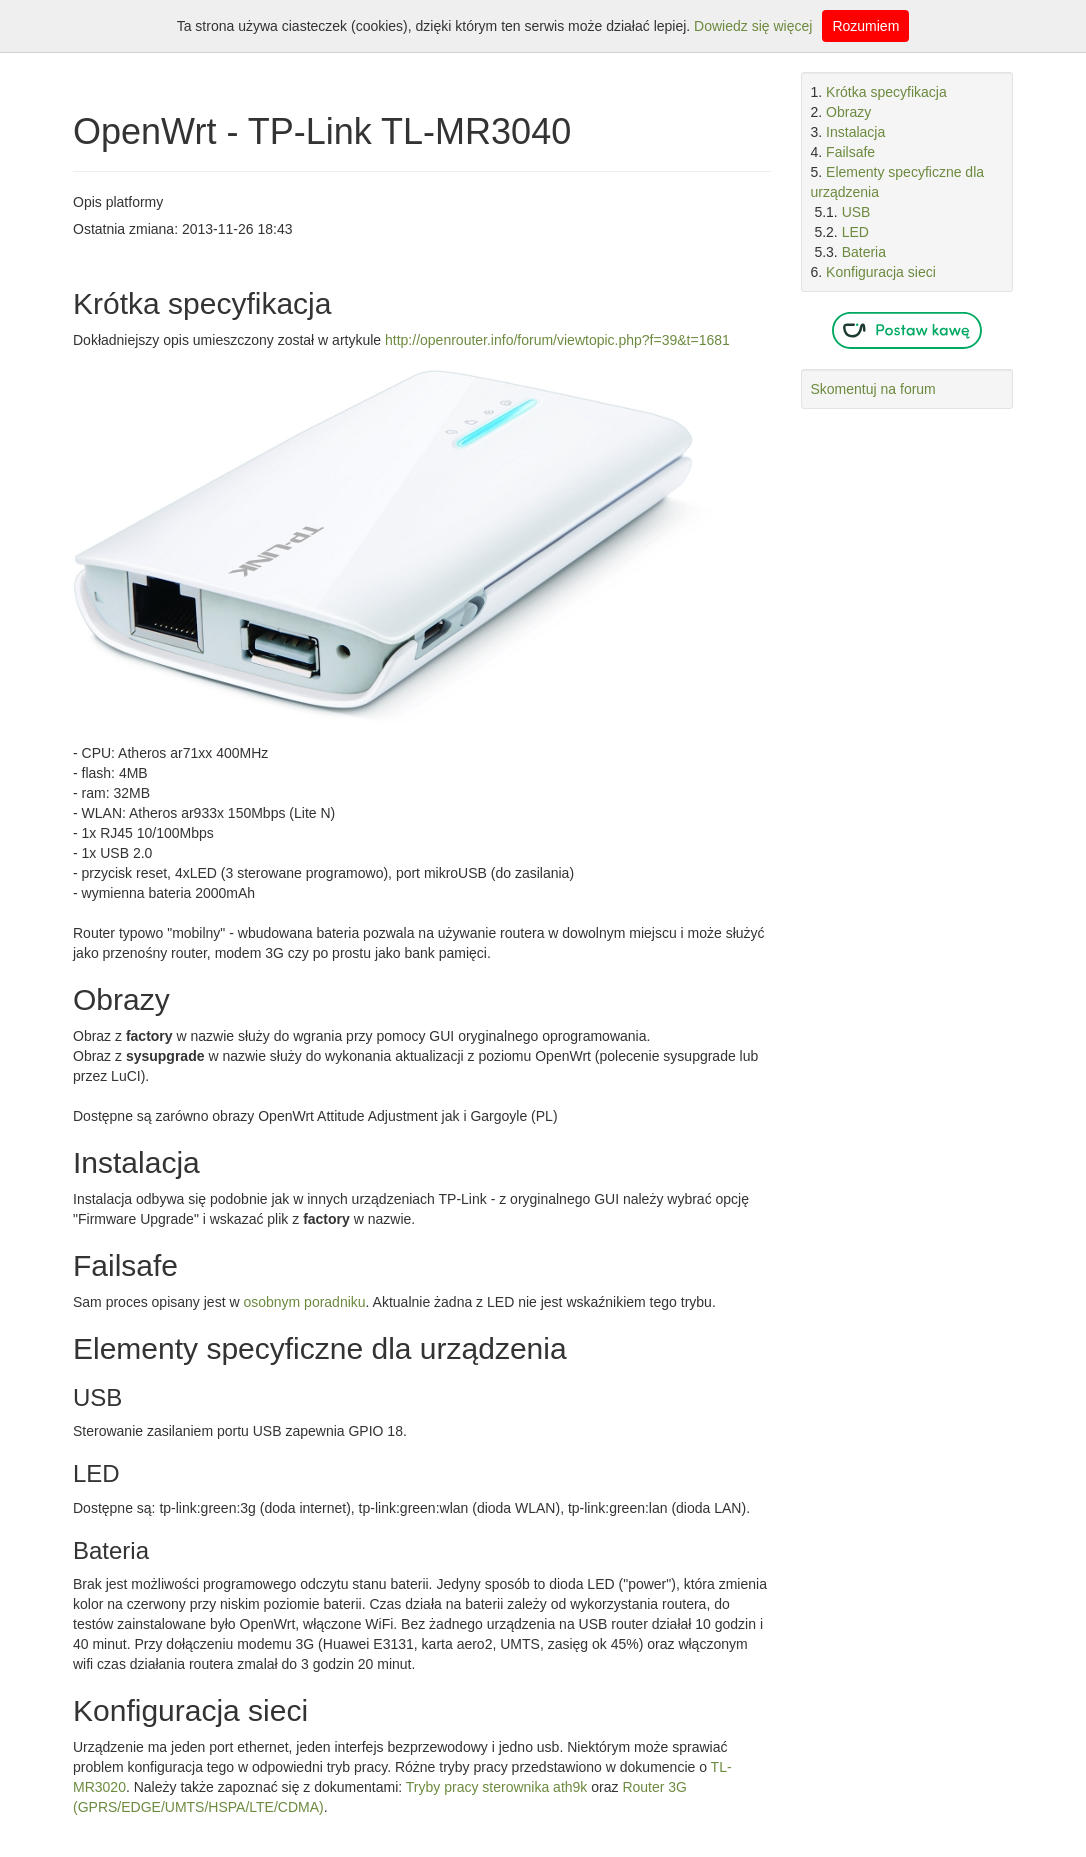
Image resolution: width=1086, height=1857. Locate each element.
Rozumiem (865, 26)
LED (855, 232)
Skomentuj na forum (873, 389)
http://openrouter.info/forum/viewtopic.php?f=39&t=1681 (557, 340)
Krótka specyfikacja (886, 92)
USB (856, 212)
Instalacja (855, 132)
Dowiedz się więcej (753, 26)
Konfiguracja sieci (881, 272)
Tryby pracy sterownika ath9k (497, 1787)
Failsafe (850, 152)
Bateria (864, 252)
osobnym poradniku (304, 1302)
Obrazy (848, 112)
